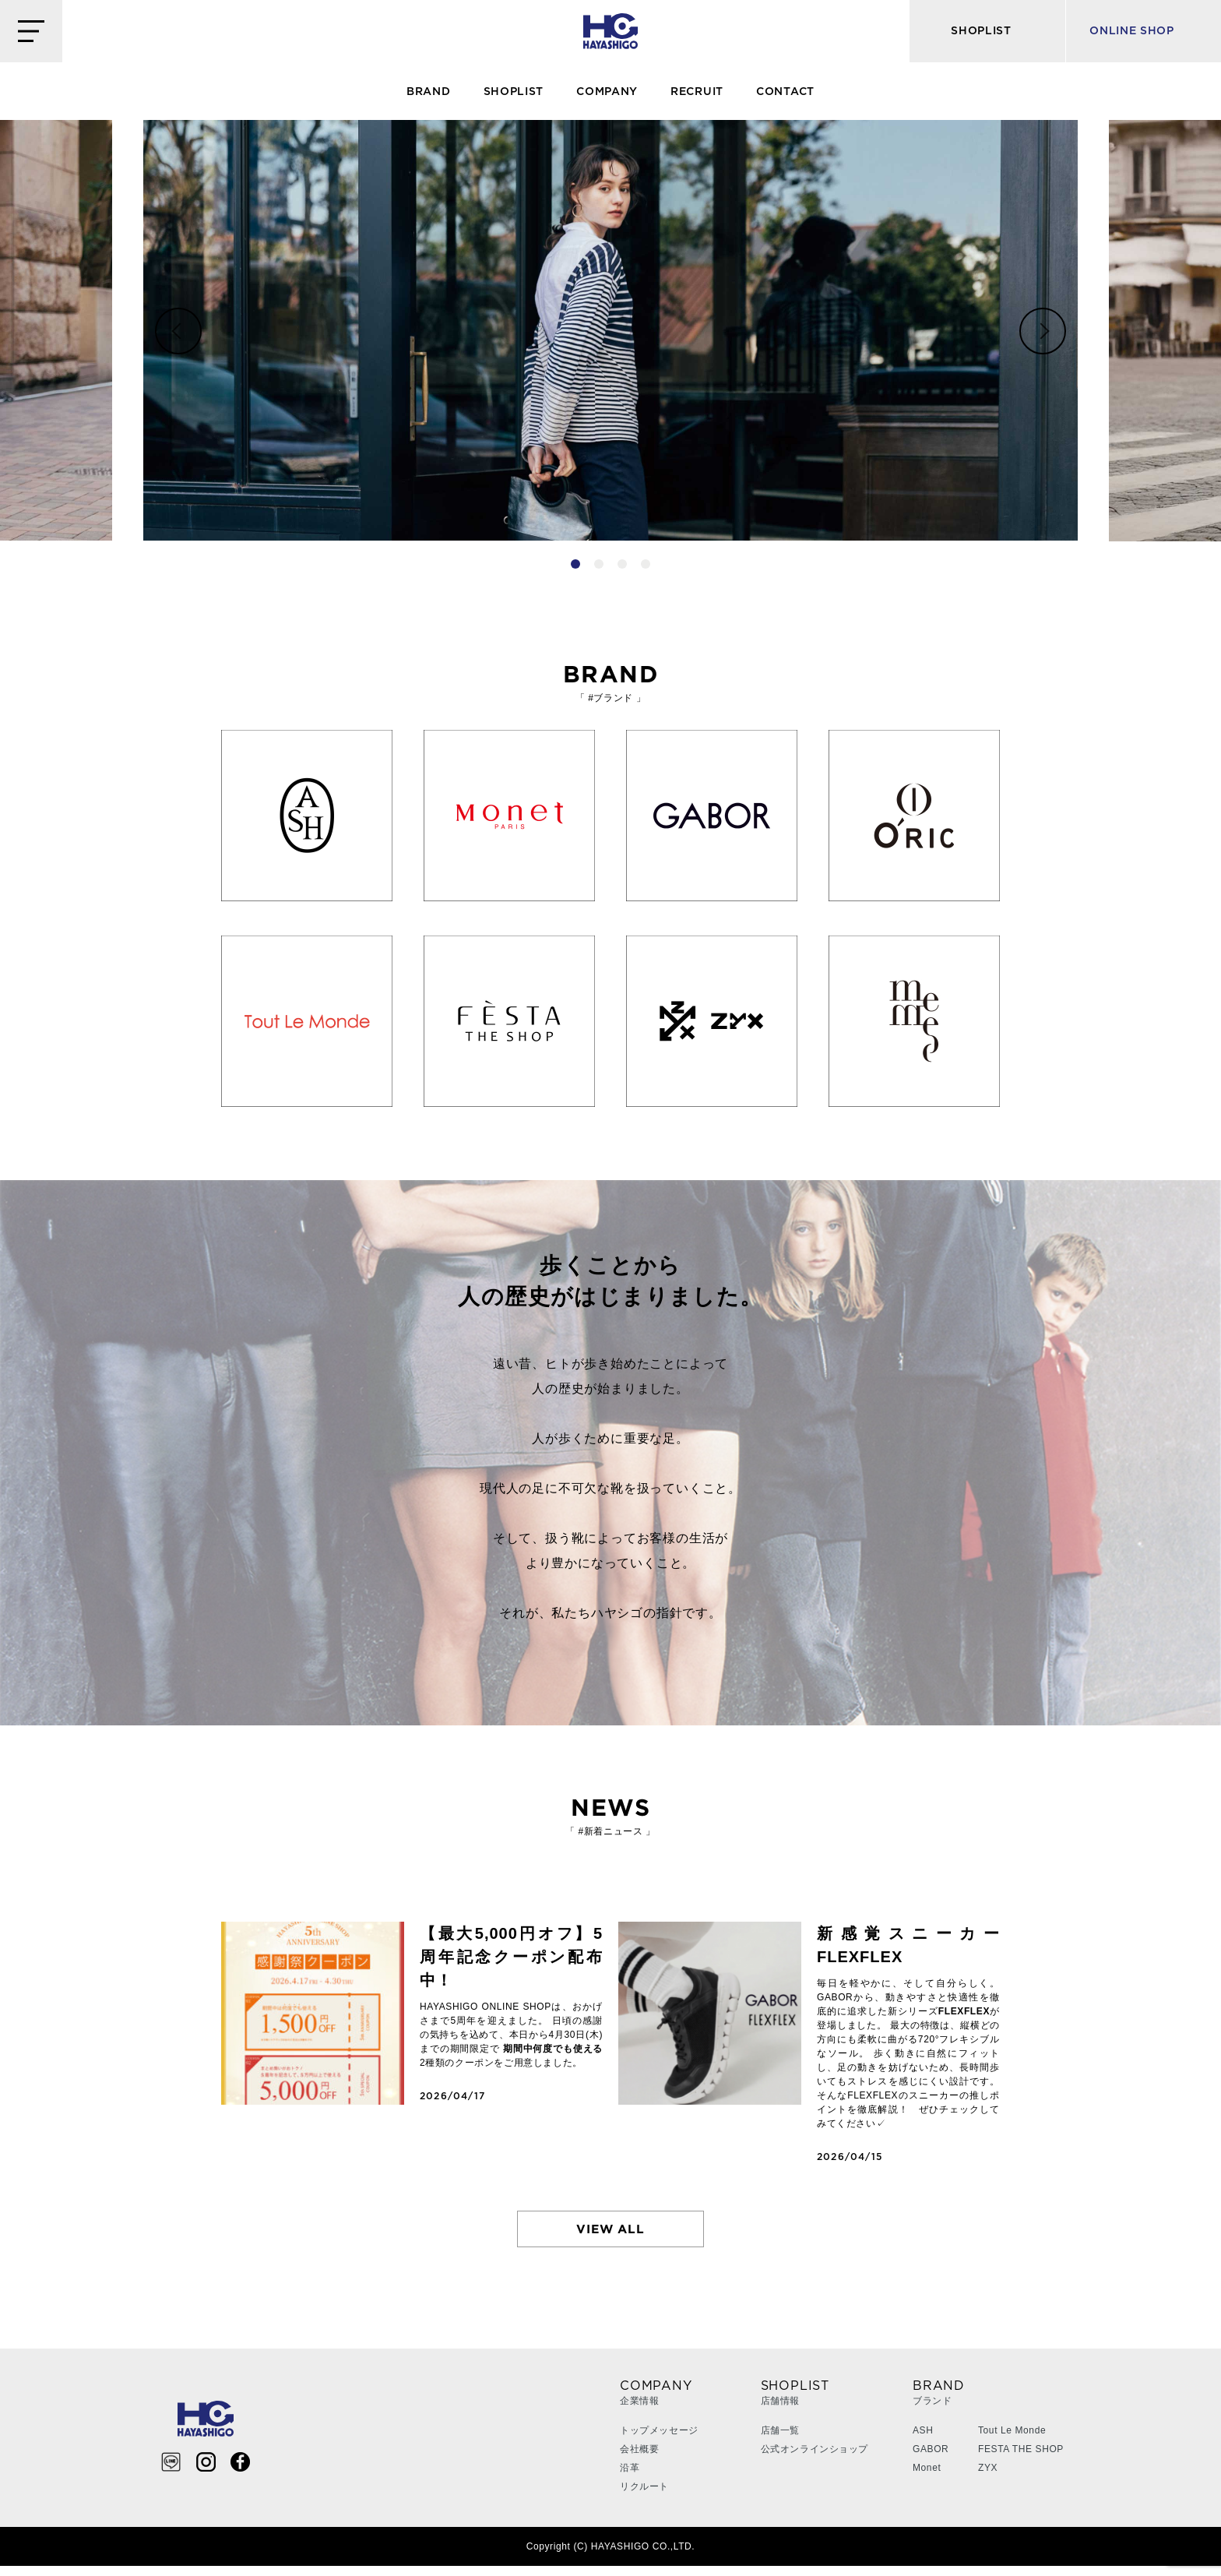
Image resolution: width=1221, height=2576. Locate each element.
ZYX (988, 2477)
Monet (927, 2477)
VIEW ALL (611, 2234)
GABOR (930, 2459)
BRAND (428, 91)
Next (1042, 331)
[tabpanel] (610, 330)
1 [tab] (575, 564)
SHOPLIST (514, 91)
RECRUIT (696, 91)
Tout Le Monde (1012, 2440)
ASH (923, 2440)
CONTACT (785, 91)
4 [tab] (645, 564)
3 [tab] (622, 564)
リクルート (644, 2496)
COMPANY (607, 91)
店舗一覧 (780, 2440)
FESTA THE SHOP (1021, 2459)
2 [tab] (598, 564)
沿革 (629, 2477)
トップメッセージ (659, 2440)
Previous (178, 331)
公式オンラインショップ (815, 2459)
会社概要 (639, 2459)
